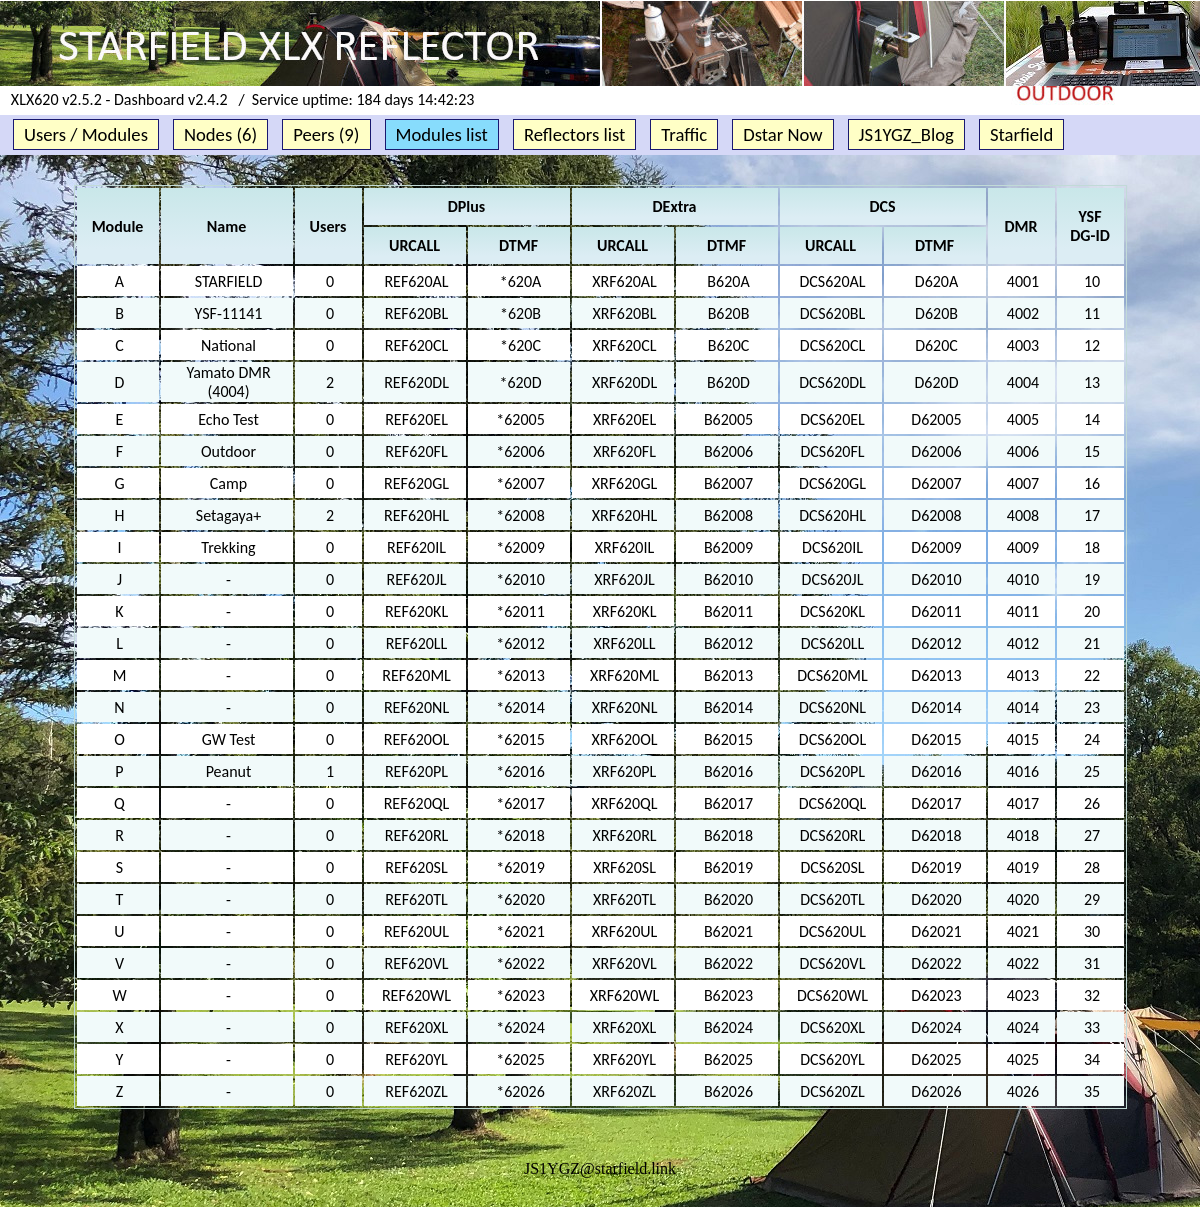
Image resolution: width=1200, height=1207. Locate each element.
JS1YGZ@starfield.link (600, 1168)
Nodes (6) (220, 134)
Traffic (684, 134)
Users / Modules (86, 134)
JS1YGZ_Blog (906, 134)
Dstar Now (782, 134)
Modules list (442, 134)
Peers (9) (326, 134)
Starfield (1021, 134)
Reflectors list (574, 134)
